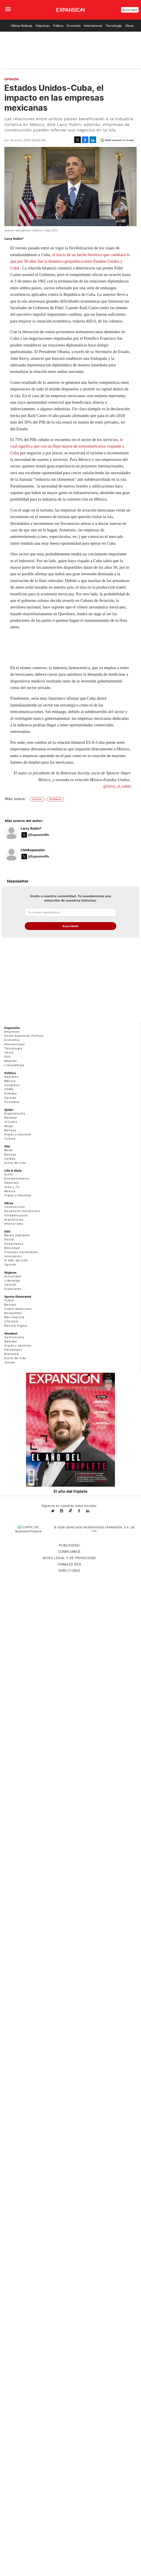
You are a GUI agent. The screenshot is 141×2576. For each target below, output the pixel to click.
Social (9, 1239)
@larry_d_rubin (117, 786)
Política (58, 26)
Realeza (10, 1117)
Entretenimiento (16, 1178)
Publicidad (69, 1545)
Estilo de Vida (15, 1358)
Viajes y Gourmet (17, 1134)
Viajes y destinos (18, 1345)
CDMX (9, 1089)
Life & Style (13, 1170)
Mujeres (10, 1060)
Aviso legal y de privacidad (69, 1558)
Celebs (10, 1158)
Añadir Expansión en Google (119, 140)
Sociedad (11, 1101)
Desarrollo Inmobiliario (22, 1211)
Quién (8, 1109)
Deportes (11, 1182)
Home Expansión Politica (23, 1035)
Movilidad (12, 1247)
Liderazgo (12, 1280)
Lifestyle (11, 1321)
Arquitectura (14, 1219)
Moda (8, 1126)
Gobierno (11, 1076)
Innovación (12, 1256)
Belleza (10, 1130)
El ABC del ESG (16, 1260)
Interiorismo (13, 1223)
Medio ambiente (17, 1235)
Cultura (10, 1138)
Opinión (11, 79)
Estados (10, 1093)
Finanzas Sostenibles (21, 1252)
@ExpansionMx (38, 835)
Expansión (12, 1028)
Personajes (13, 1349)
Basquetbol (13, 1313)
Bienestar (11, 1353)
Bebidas (10, 1341)
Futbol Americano (18, 1308)
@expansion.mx (70, 1510)
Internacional (93, 26)
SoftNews (55, 799)
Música (9, 1191)
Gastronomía (14, 1337)
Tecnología (114, 26)
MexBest (11, 1333)
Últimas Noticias (21, 26)
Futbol (9, 1300)
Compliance (69, 1551)
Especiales (13, 1288)
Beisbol (10, 1304)
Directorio (69, 1570)
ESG (7, 1056)
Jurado (9, 1362)
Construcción (14, 1207)
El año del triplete (70, 1491)
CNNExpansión (33, 850)
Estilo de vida (15, 1162)
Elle (7, 1146)
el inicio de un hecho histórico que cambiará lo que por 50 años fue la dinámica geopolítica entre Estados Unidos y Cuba (70, 261)
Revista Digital (129, 10)
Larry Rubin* (31, 828)
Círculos (10, 1121)
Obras (129, 26)
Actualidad (12, 1276)
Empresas (43, 26)
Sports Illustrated (17, 1296)
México (10, 1081)
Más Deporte (14, 1317)
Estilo (8, 1174)
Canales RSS (69, 1564)
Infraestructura (16, 1215)
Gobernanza (13, 1243)
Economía (74, 26)
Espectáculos (15, 1113)
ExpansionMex (82, 1511)
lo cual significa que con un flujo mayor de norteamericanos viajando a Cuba (67, 446)
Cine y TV (12, 1186)
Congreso (12, 1085)
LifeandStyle (14, 1065)
